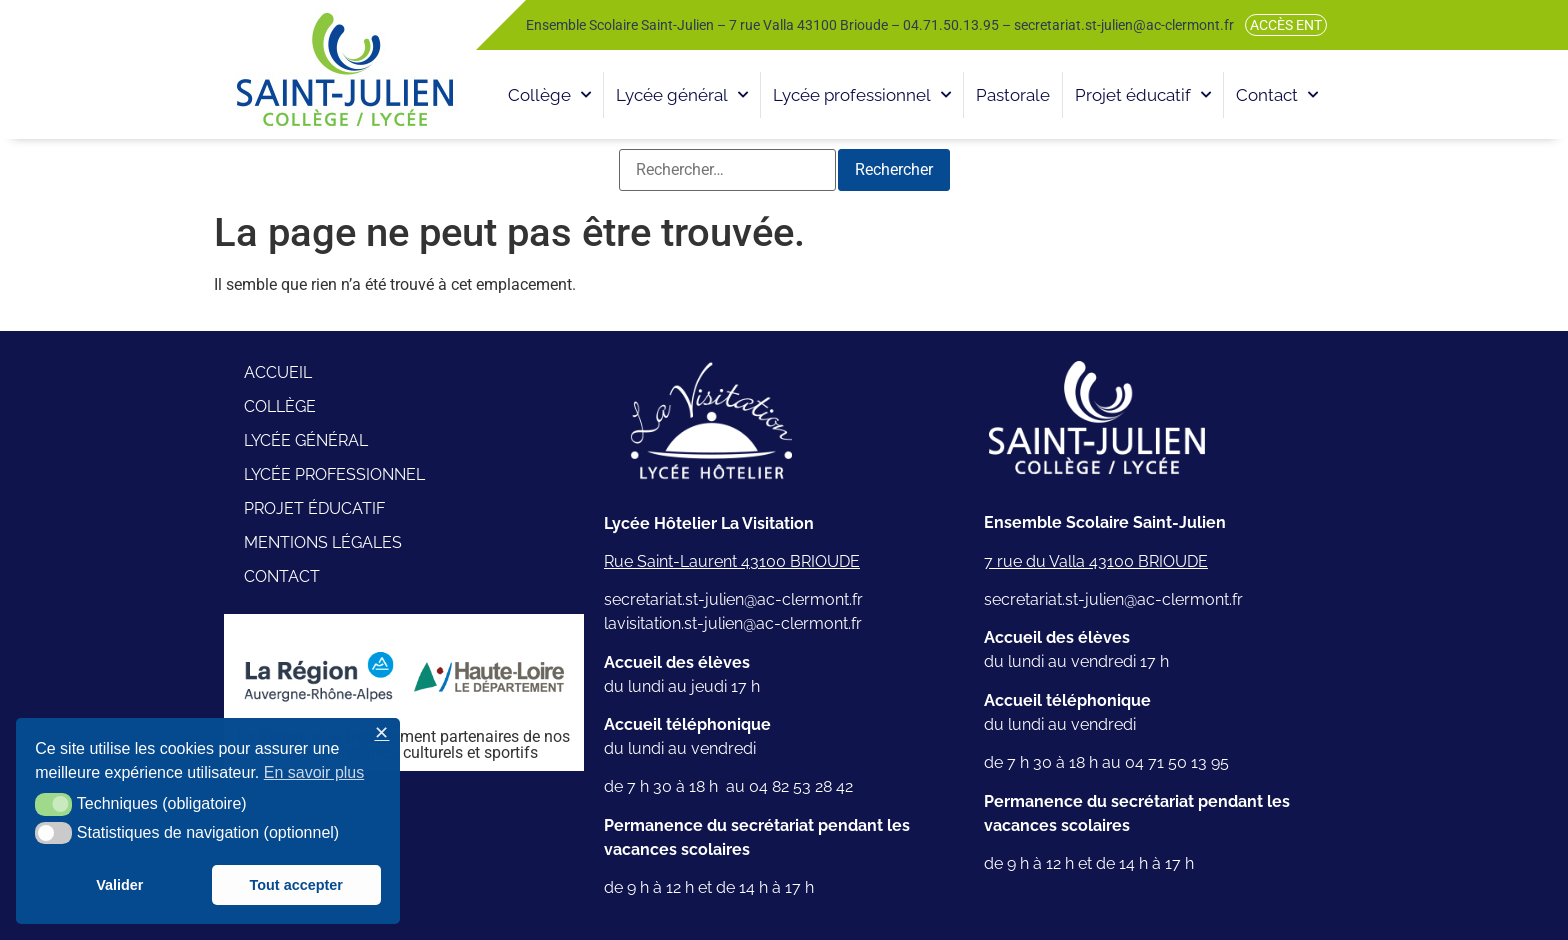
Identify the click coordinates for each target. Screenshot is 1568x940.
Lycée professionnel (862, 95)
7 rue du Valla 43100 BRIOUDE (1096, 561)
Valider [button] (119, 885)
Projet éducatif (1143, 95)
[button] (53, 804)
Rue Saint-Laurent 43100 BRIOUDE (732, 561)
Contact (1277, 95)
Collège (549, 95)
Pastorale (1013, 95)
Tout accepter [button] (296, 885)
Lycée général (682, 95)
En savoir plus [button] (314, 772)
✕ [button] (381, 733)
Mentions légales (323, 542)
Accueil (278, 372)
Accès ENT (1286, 25)
